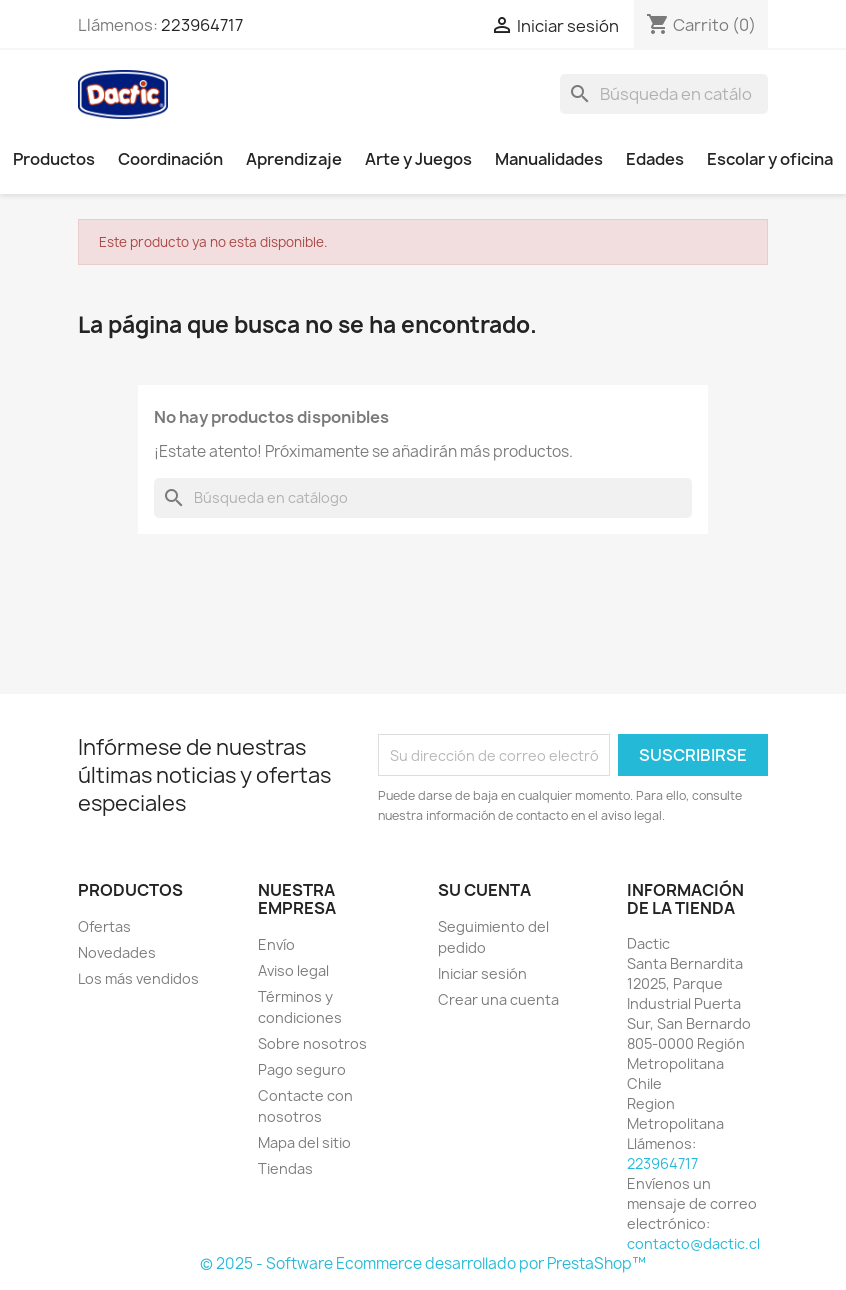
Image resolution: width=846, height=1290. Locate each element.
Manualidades (549, 159)
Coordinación (170, 159)
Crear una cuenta (498, 999)
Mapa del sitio (304, 1142)
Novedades (117, 952)
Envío (276, 944)
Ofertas (104, 926)
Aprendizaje (294, 159)
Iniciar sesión (482, 973)
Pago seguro (302, 1069)
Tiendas (285, 1168)
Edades (655, 159)
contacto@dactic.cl (693, 1243)
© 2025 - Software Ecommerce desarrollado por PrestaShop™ (423, 1263)
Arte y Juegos (418, 159)
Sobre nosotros (312, 1043)
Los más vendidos (138, 978)
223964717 (202, 25)
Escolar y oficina (770, 159)
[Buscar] (664, 94)
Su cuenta (484, 890)
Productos (54, 159)
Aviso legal (293, 970)
